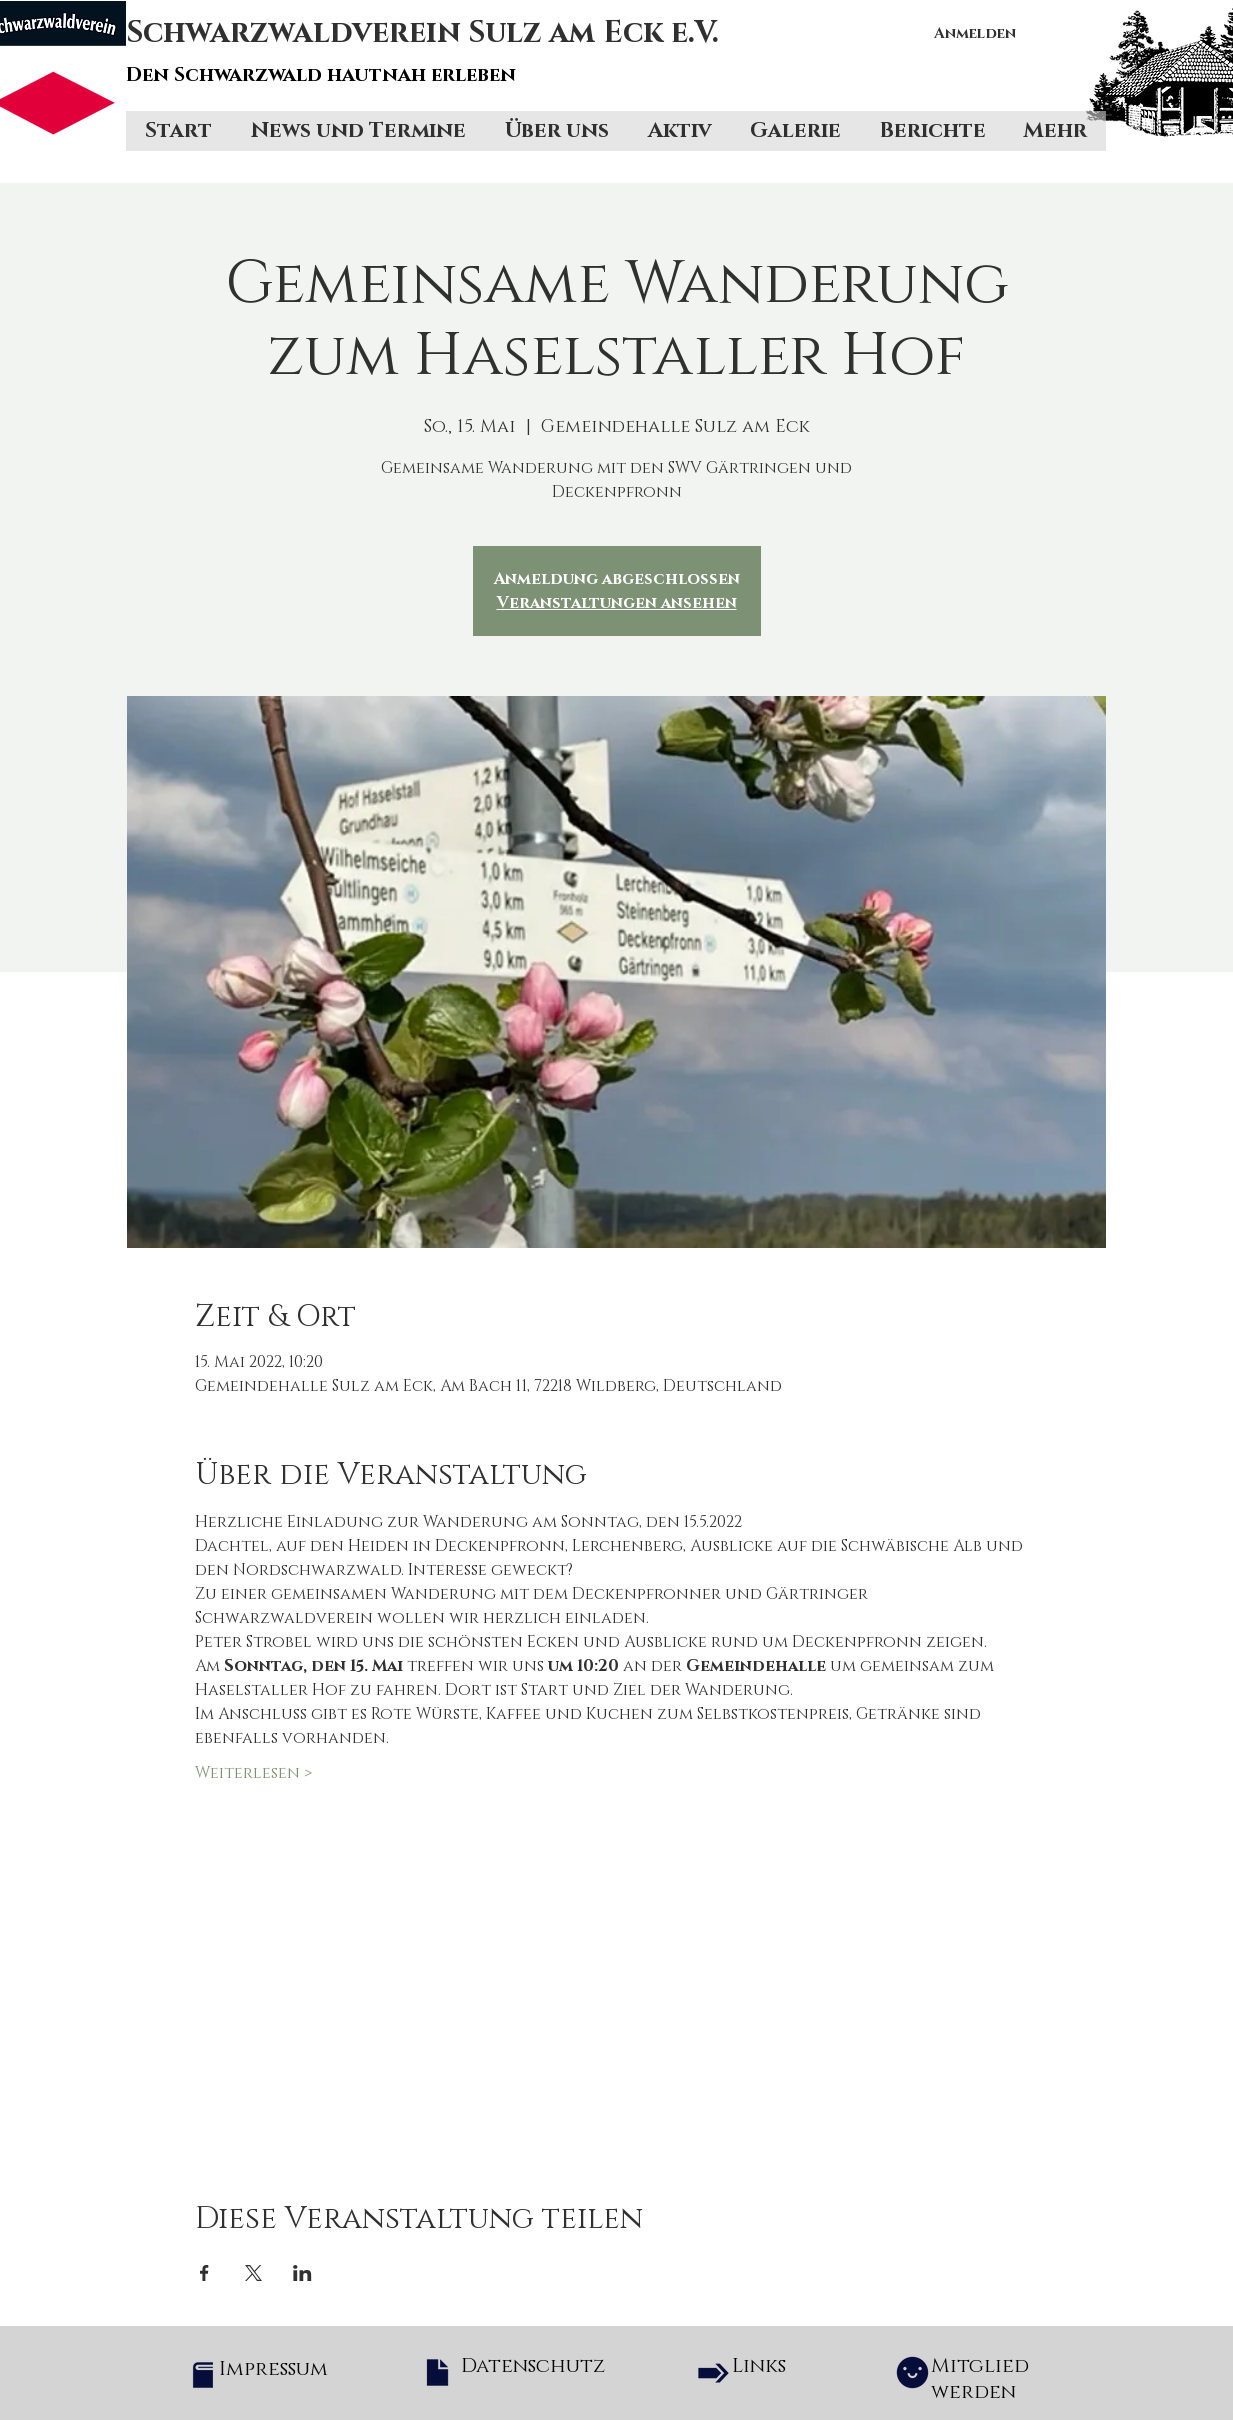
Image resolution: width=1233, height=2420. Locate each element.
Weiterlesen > (253, 1773)
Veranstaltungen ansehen (617, 603)
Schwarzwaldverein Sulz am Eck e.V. (423, 33)
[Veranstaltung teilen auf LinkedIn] (302, 2273)
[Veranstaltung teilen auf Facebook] (204, 2273)
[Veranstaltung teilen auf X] (253, 2273)
